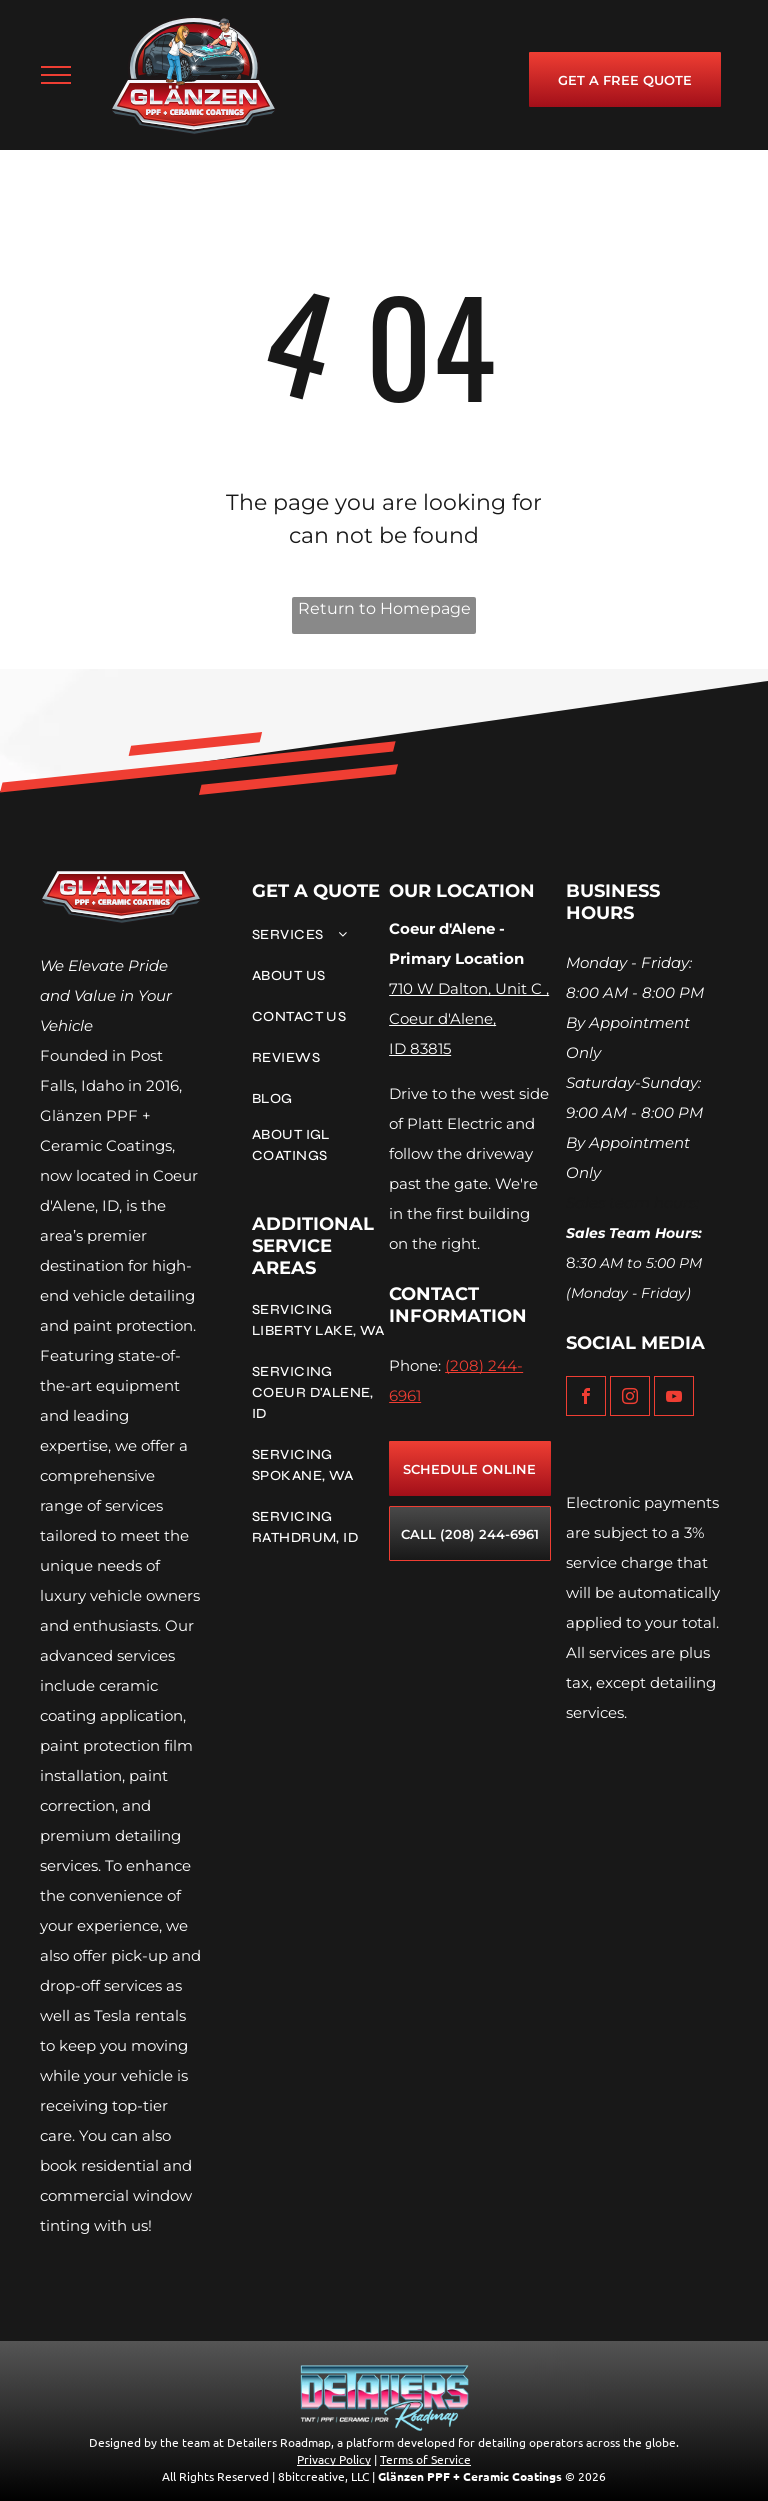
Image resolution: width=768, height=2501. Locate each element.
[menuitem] (319, 934)
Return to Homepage (384, 608)
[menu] (56, 75)
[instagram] (630, 1398)
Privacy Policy (334, 2459)
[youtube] (674, 1398)
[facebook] (586, 1398)
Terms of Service (425, 2459)
